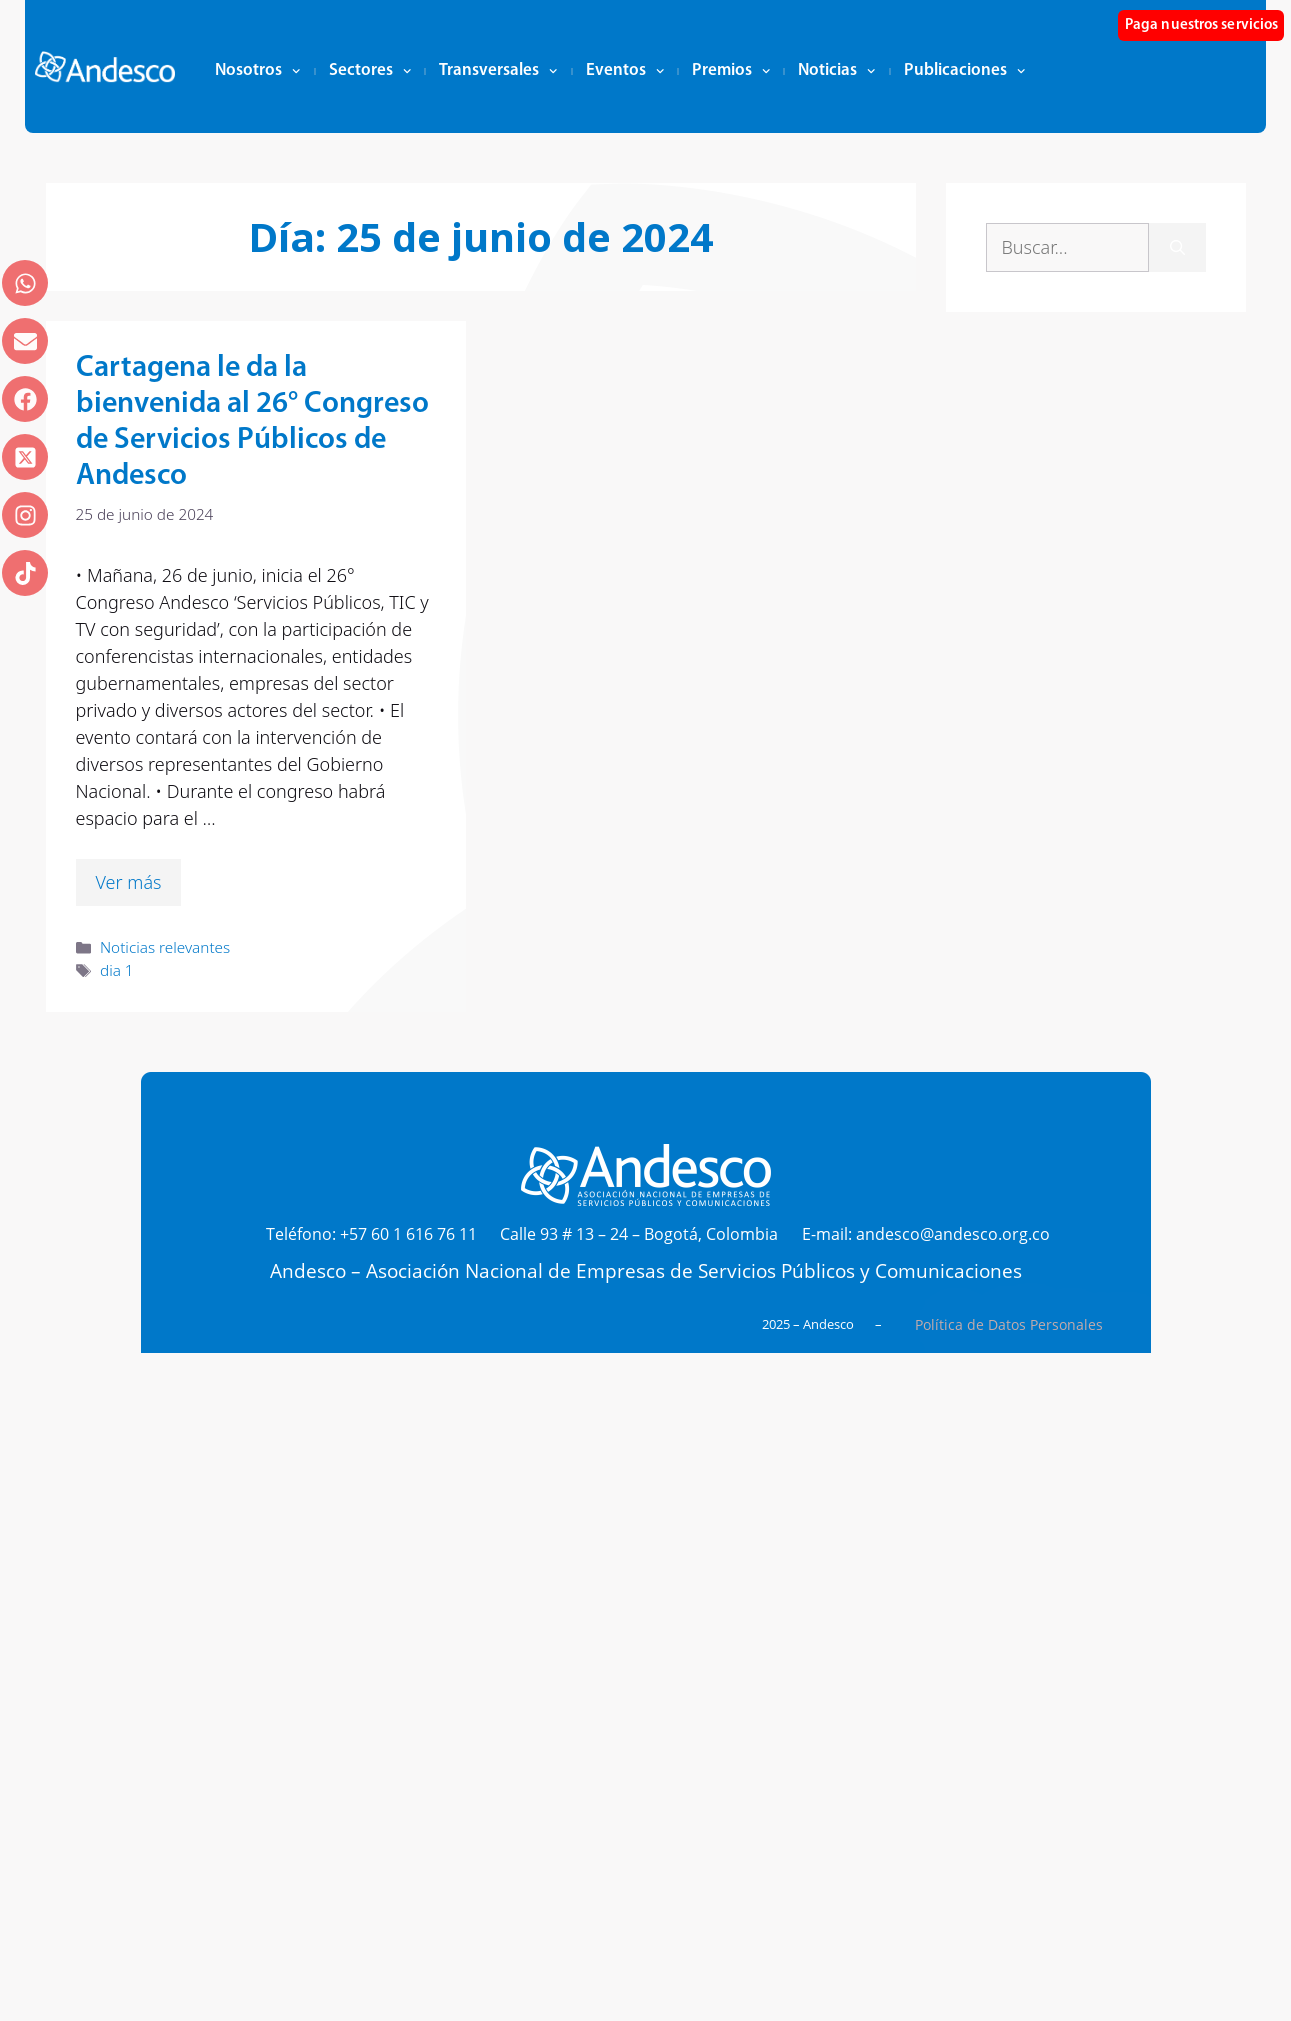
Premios (731, 71)
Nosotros (257, 71)
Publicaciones (964, 71)
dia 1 (117, 970)
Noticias (836, 71)
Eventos (625, 71)
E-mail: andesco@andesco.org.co (926, 1234)
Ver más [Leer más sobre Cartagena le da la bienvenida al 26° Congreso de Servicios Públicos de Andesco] (129, 882)
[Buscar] (1177, 247)
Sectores (370, 71)
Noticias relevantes (165, 947)
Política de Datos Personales (1009, 1324)
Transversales (498, 71)
